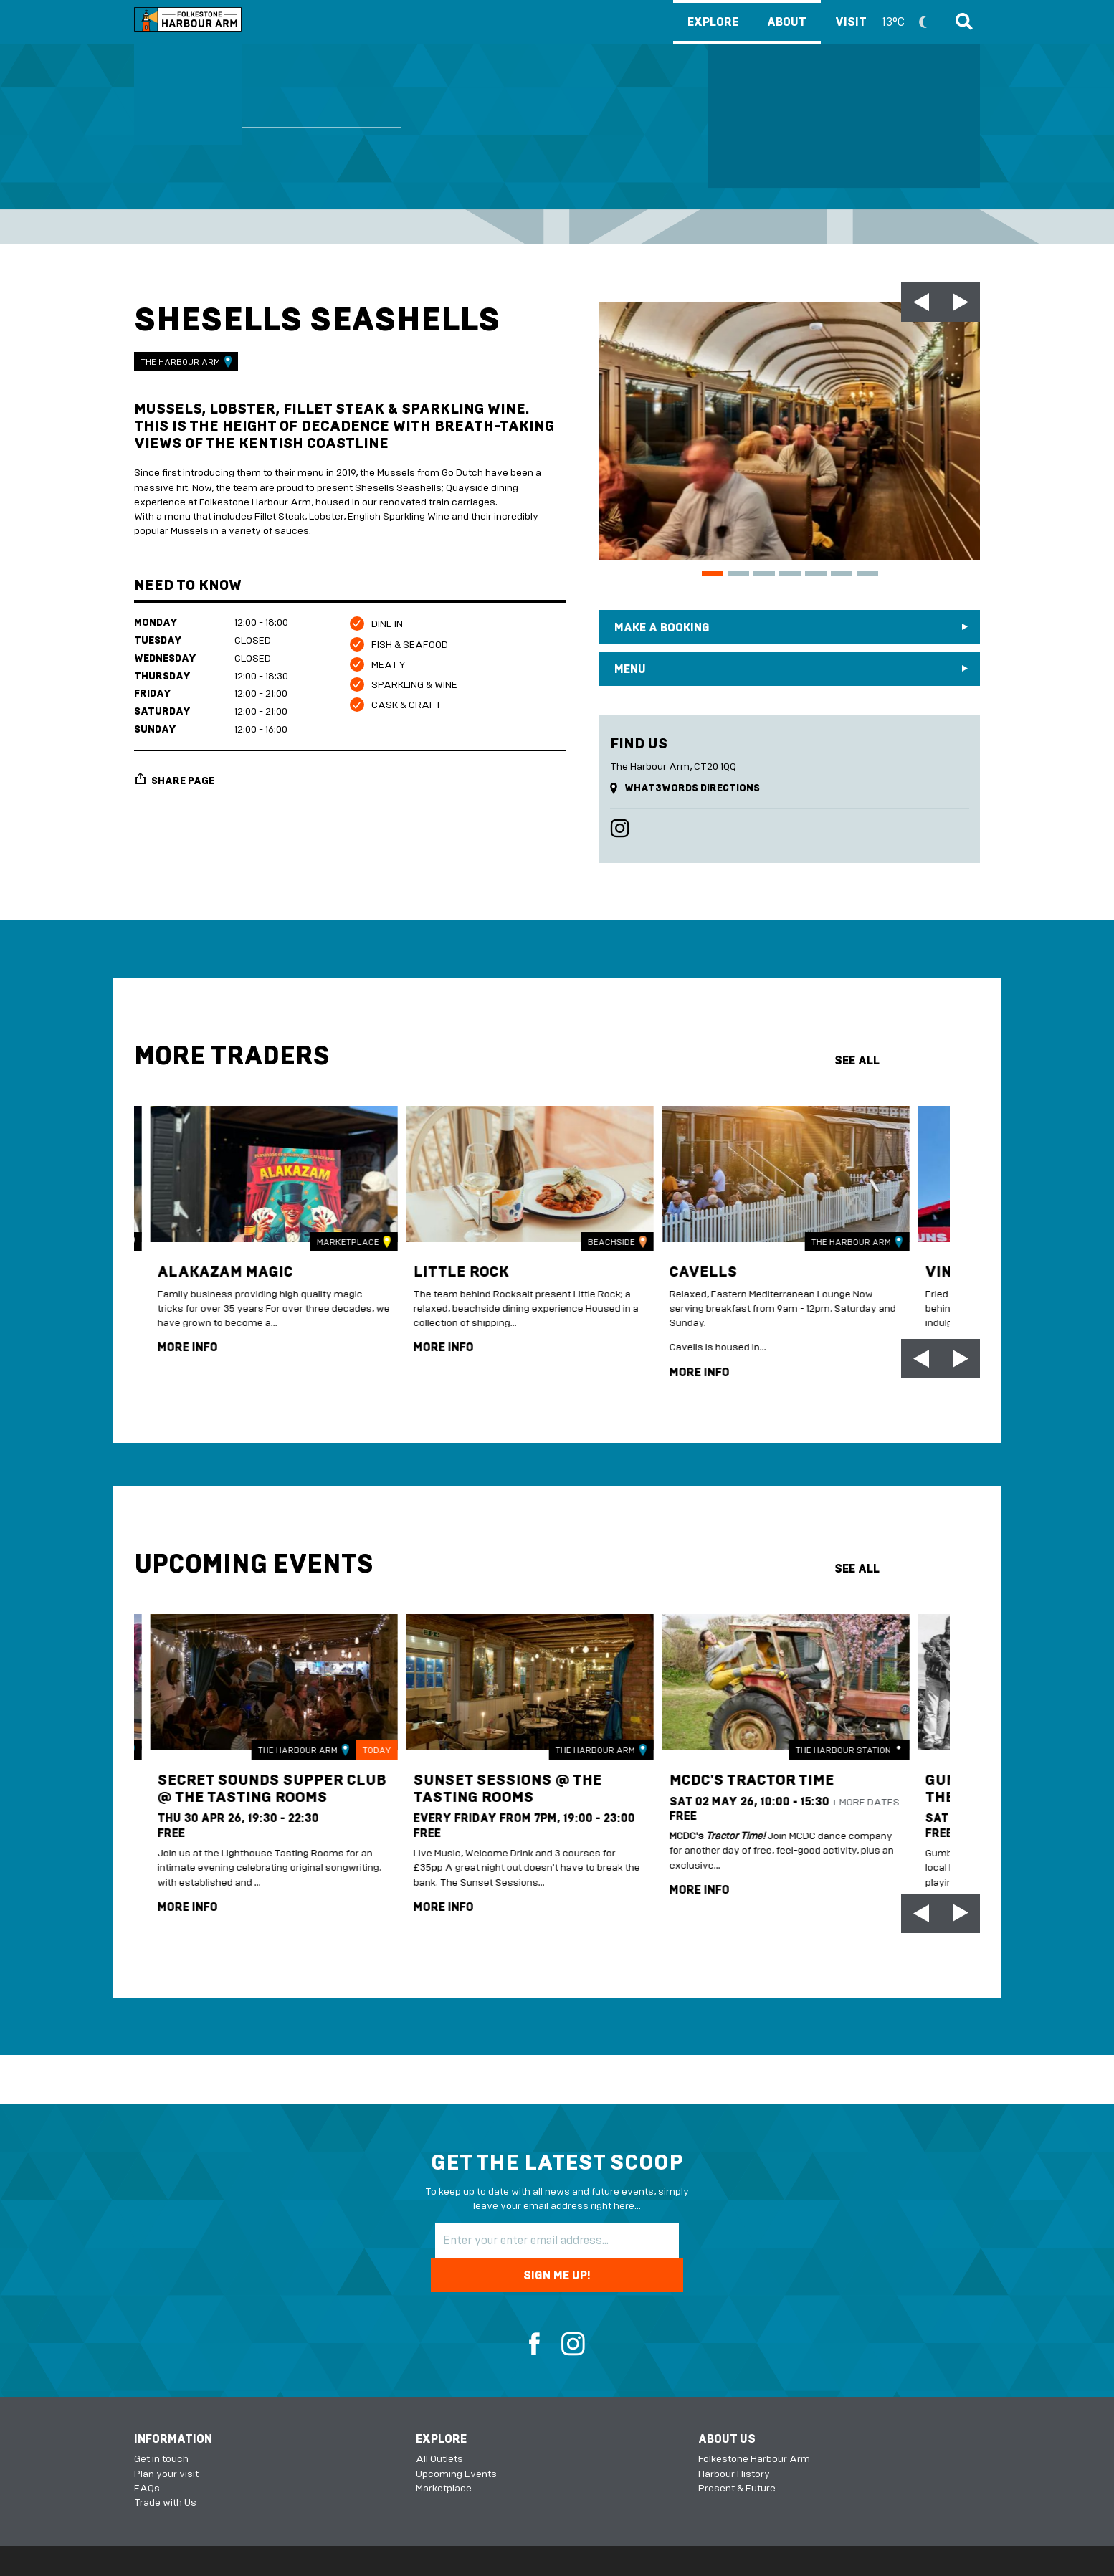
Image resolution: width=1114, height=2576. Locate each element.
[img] (251, 1170)
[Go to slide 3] (764, 573)
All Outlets (439, 2424)
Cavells (688, 1263)
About (786, 22)
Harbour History (734, 2439)
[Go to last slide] (921, 302)
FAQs (147, 2454)
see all (857, 1060)
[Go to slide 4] (790, 573)
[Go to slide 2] (738, 573)
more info (171, 1340)
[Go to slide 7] (867, 573)
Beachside (587, 1234)
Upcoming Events (456, 2439)
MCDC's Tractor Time (741, 1773)
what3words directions (692, 788)
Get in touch (161, 2424)
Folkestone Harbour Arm (754, 2424)
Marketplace (324, 1234)
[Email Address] (507, 2240)
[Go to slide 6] (841, 573)
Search (962, 21)
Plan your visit (166, 2439)
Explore (712, 22)
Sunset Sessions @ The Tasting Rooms (495, 1782)
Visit (888, 22)
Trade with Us (165, 2468)
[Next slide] (960, 302)
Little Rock (447, 1263)
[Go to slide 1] (712, 573)
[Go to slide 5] (816, 573)
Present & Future (737, 2454)
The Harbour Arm (186, 362)
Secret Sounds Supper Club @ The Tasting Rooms (238, 1791)
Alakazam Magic (213, 1263)
